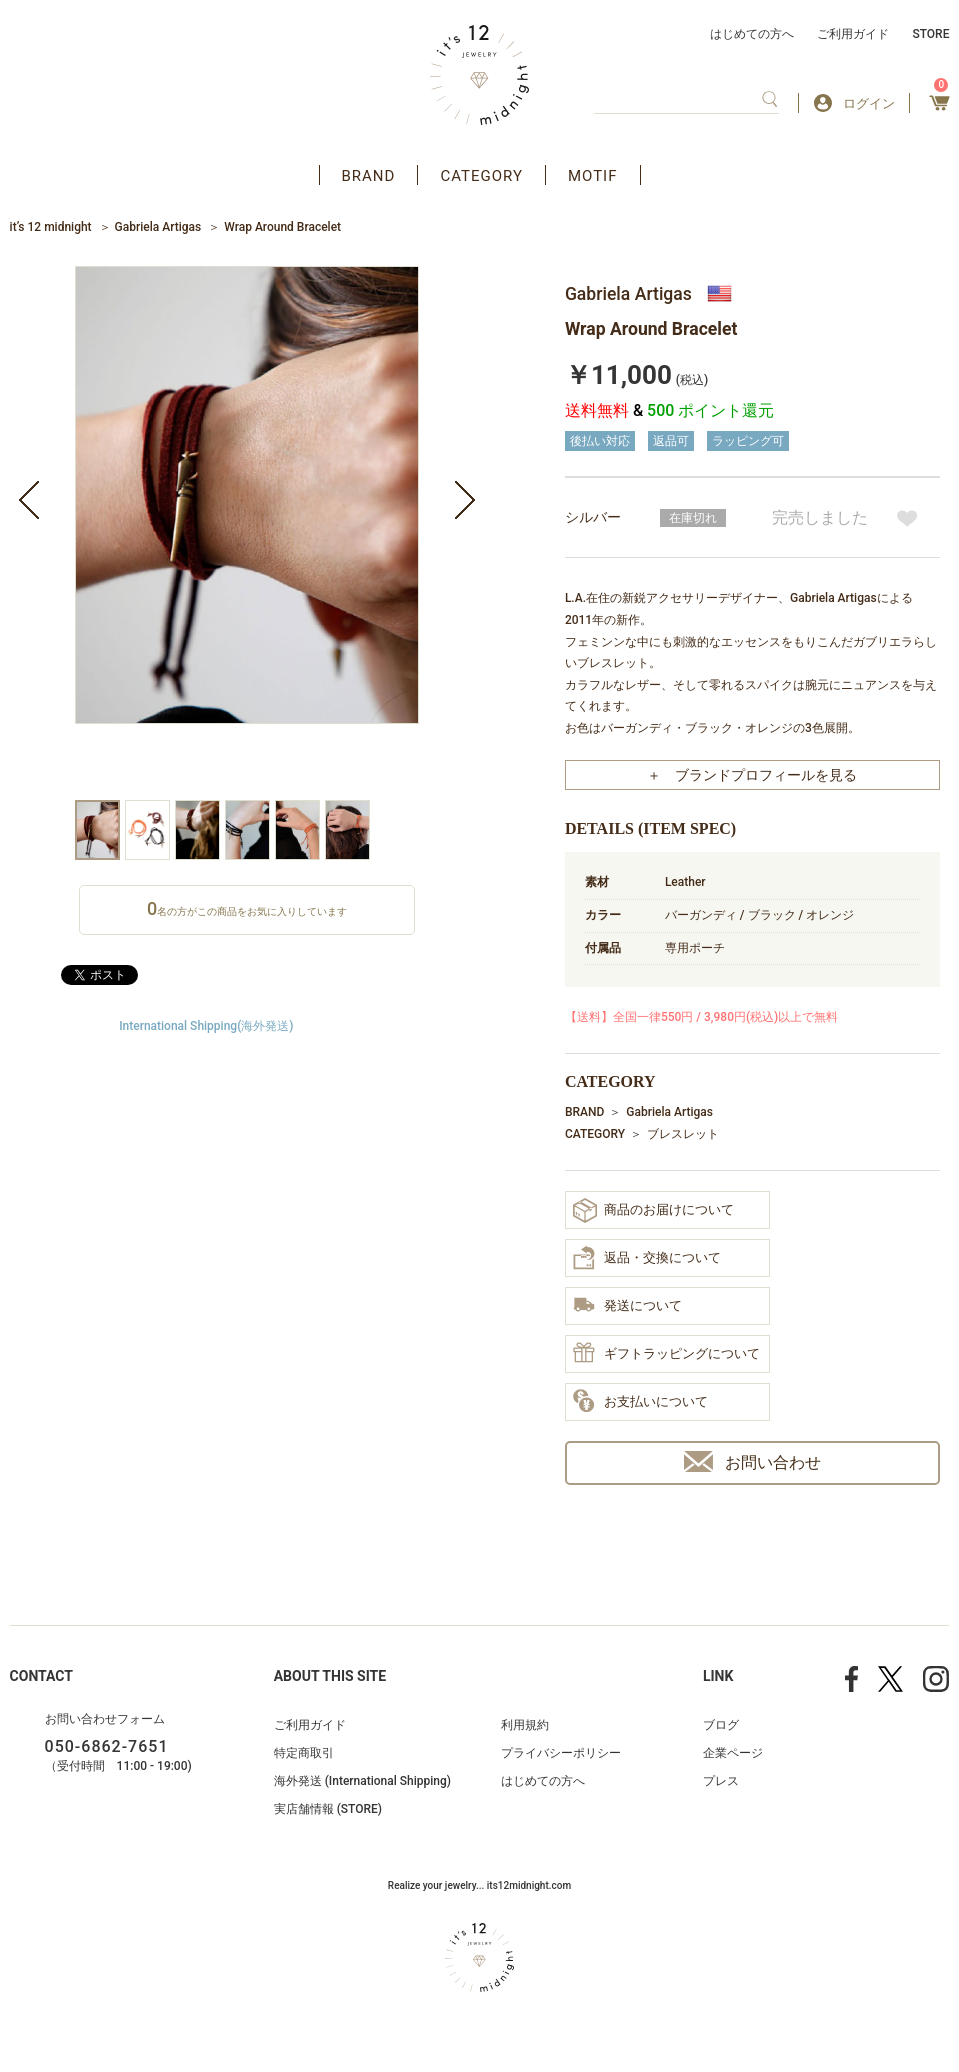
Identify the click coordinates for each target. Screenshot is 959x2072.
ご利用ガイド (853, 34)
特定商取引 (304, 1753)
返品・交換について (647, 1258)
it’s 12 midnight (51, 227)
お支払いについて (640, 1402)
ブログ (721, 1725)
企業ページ (733, 1753)
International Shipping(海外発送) (206, 1026)
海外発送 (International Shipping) (362, 1781)
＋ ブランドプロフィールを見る (752, 775)
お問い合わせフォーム (105, 1719)
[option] (247, 533)
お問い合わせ (752, 1461)
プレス (721, 1781)
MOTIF (593, 176)
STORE (930, 34)
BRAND (369, 176)
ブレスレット (683, 1134)
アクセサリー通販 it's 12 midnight (479, 75)
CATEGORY (481, 176)
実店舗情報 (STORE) (328, 1809)
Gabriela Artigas (158, 227)
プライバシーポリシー (561, 1753)
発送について (627, 1306)
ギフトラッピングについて (666, 1354)
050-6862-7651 (107, 1746)
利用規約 (525, 1725)
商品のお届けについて (653, 1210)
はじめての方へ (752, 34)
